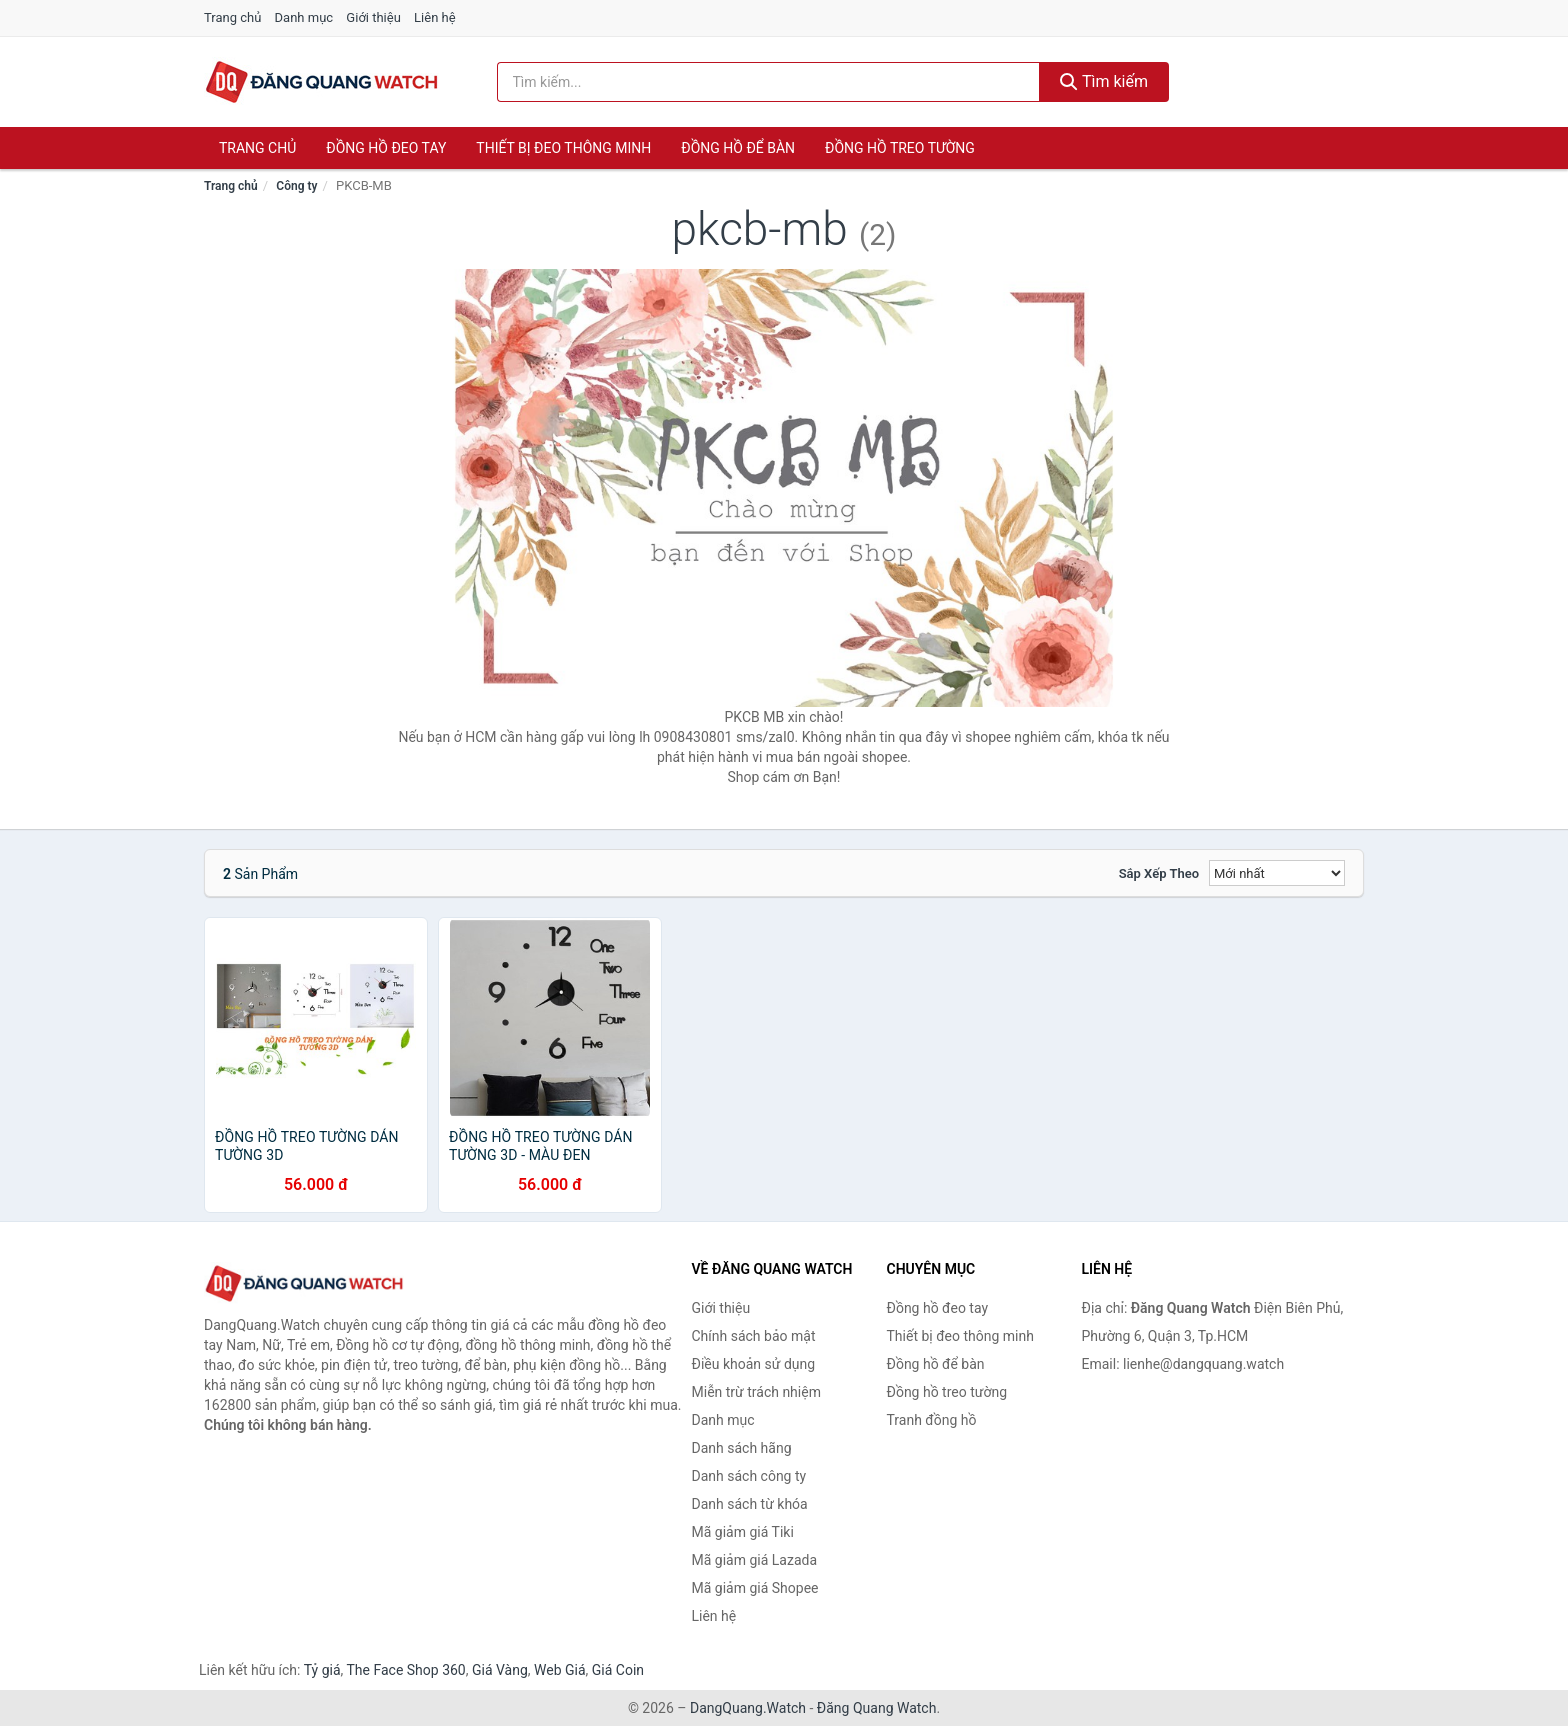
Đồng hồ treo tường (900, 148)
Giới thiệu (373, 17)
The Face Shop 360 (405, 1670)
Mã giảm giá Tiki (743, 1532)
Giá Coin (618, 1670)
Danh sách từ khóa (750, 1504)
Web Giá (560, 1670)
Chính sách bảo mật (754, 1336)
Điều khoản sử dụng (754, 1364)
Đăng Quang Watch (877, 1708)
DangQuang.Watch (748, 1708)
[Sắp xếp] (1277, 873)
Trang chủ (232, 17)
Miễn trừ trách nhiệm (756, 1392)
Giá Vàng (500, 1670)
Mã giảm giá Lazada (755, 1560)
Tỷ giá (322, 1670)
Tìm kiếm (1104, 81)
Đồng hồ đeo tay (386, 148)
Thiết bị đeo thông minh (563, 148)
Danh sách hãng (742, 1448)
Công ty (296, 186)
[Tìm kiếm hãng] (769, 82)
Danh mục (304, 17)
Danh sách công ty (749, 1476)
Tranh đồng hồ (932, 1420)
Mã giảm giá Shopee (755, 1588)
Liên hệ (435, 17)
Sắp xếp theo (1159, 873)
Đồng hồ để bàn (738, 148)
